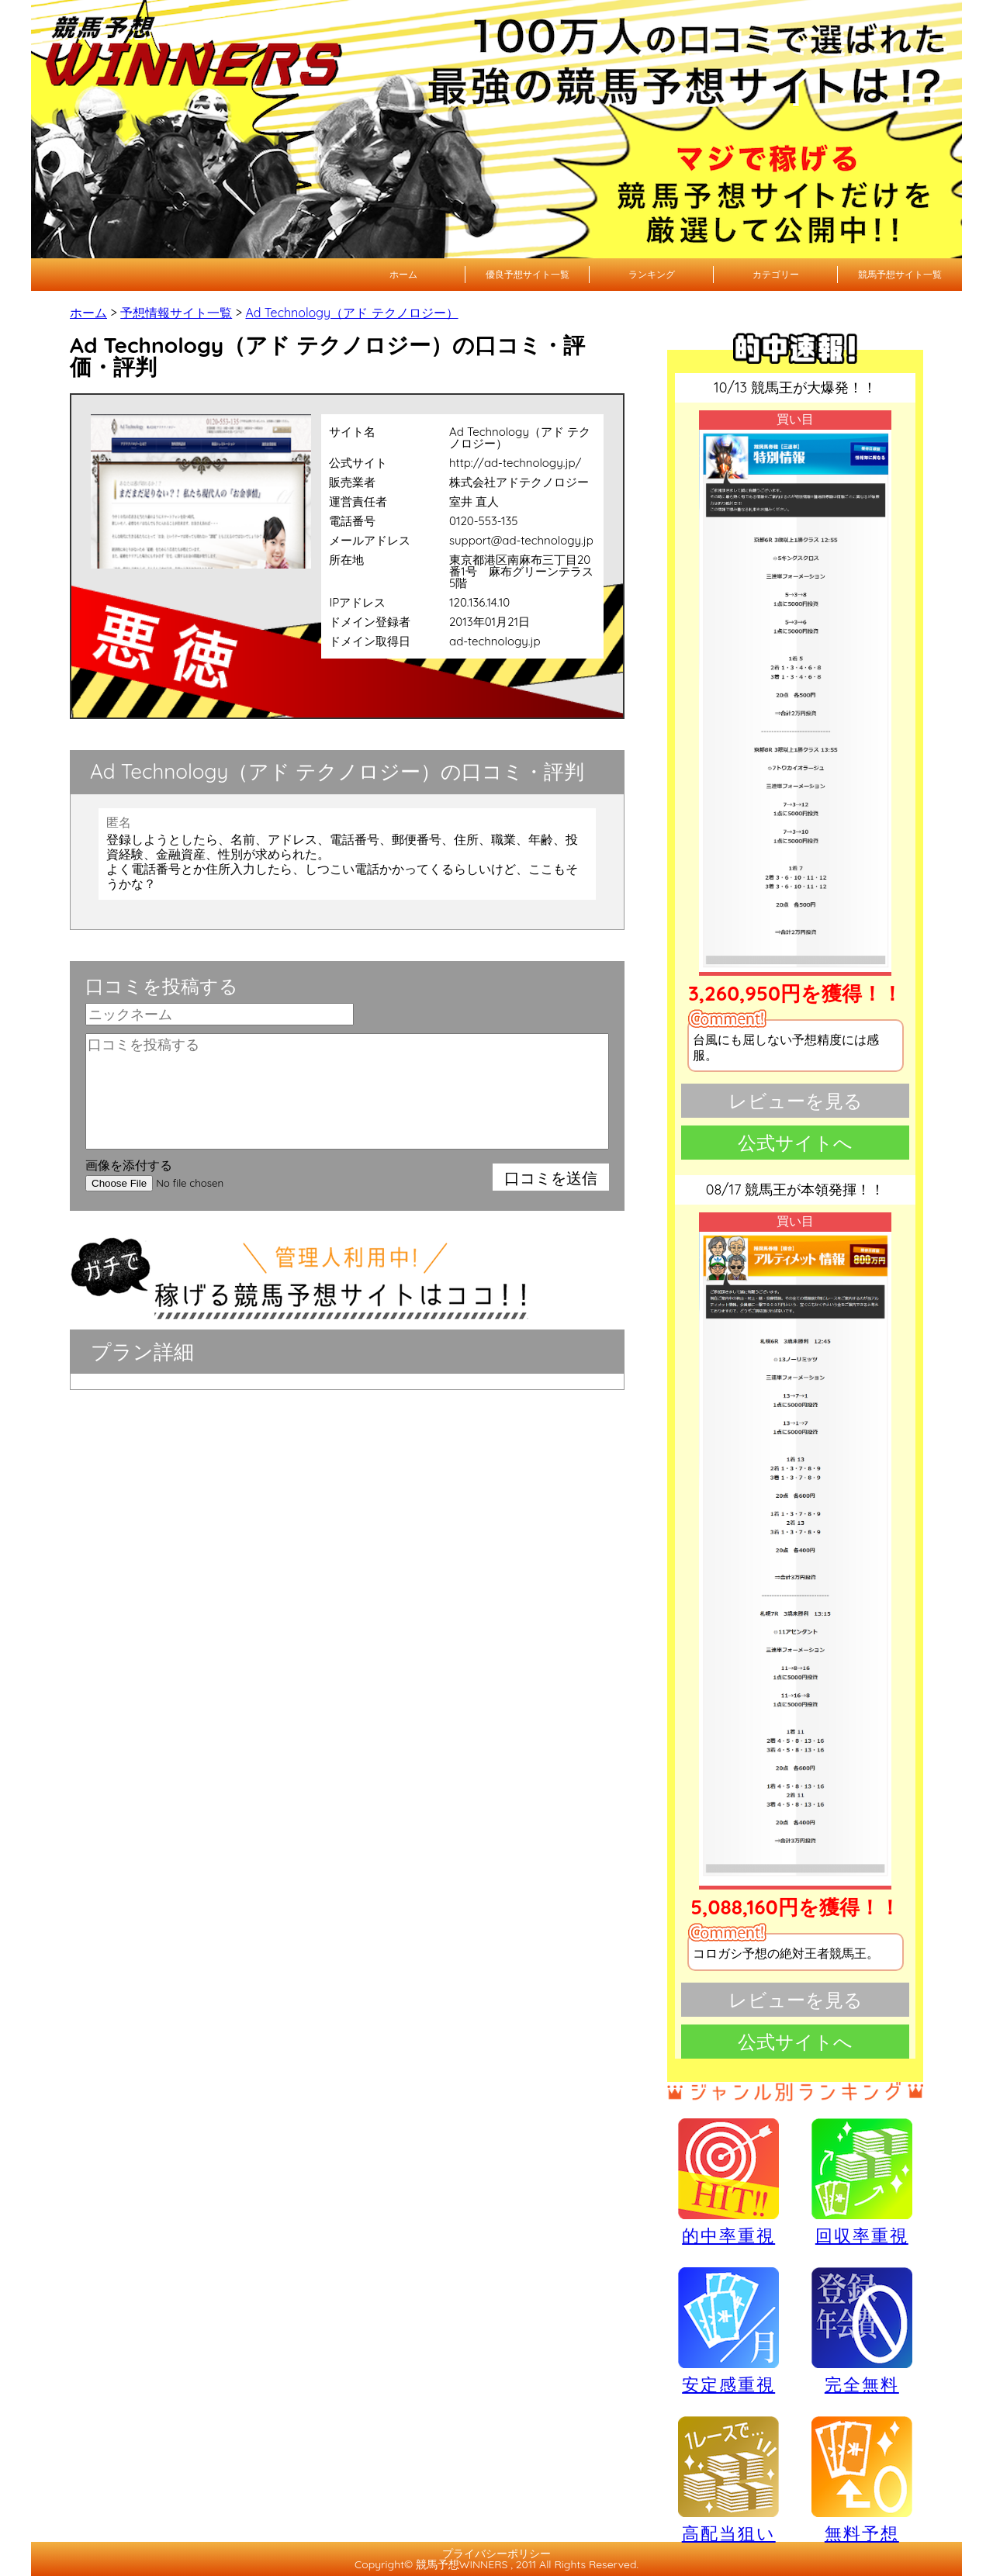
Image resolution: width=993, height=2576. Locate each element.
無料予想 (861, 2479)
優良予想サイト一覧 (527, 274)
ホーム (403, 274)
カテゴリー (776, 274)
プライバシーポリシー (496, 2553)
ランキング (651, 274)
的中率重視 (728, 2181)
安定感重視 (728, 2330)
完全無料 (861, 2331)
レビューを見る (795, 1100)
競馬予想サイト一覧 (900, 274)
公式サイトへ (795, 1142)
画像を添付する (128, 1165)
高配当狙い (728, 2479)
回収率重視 (861, 2181)
